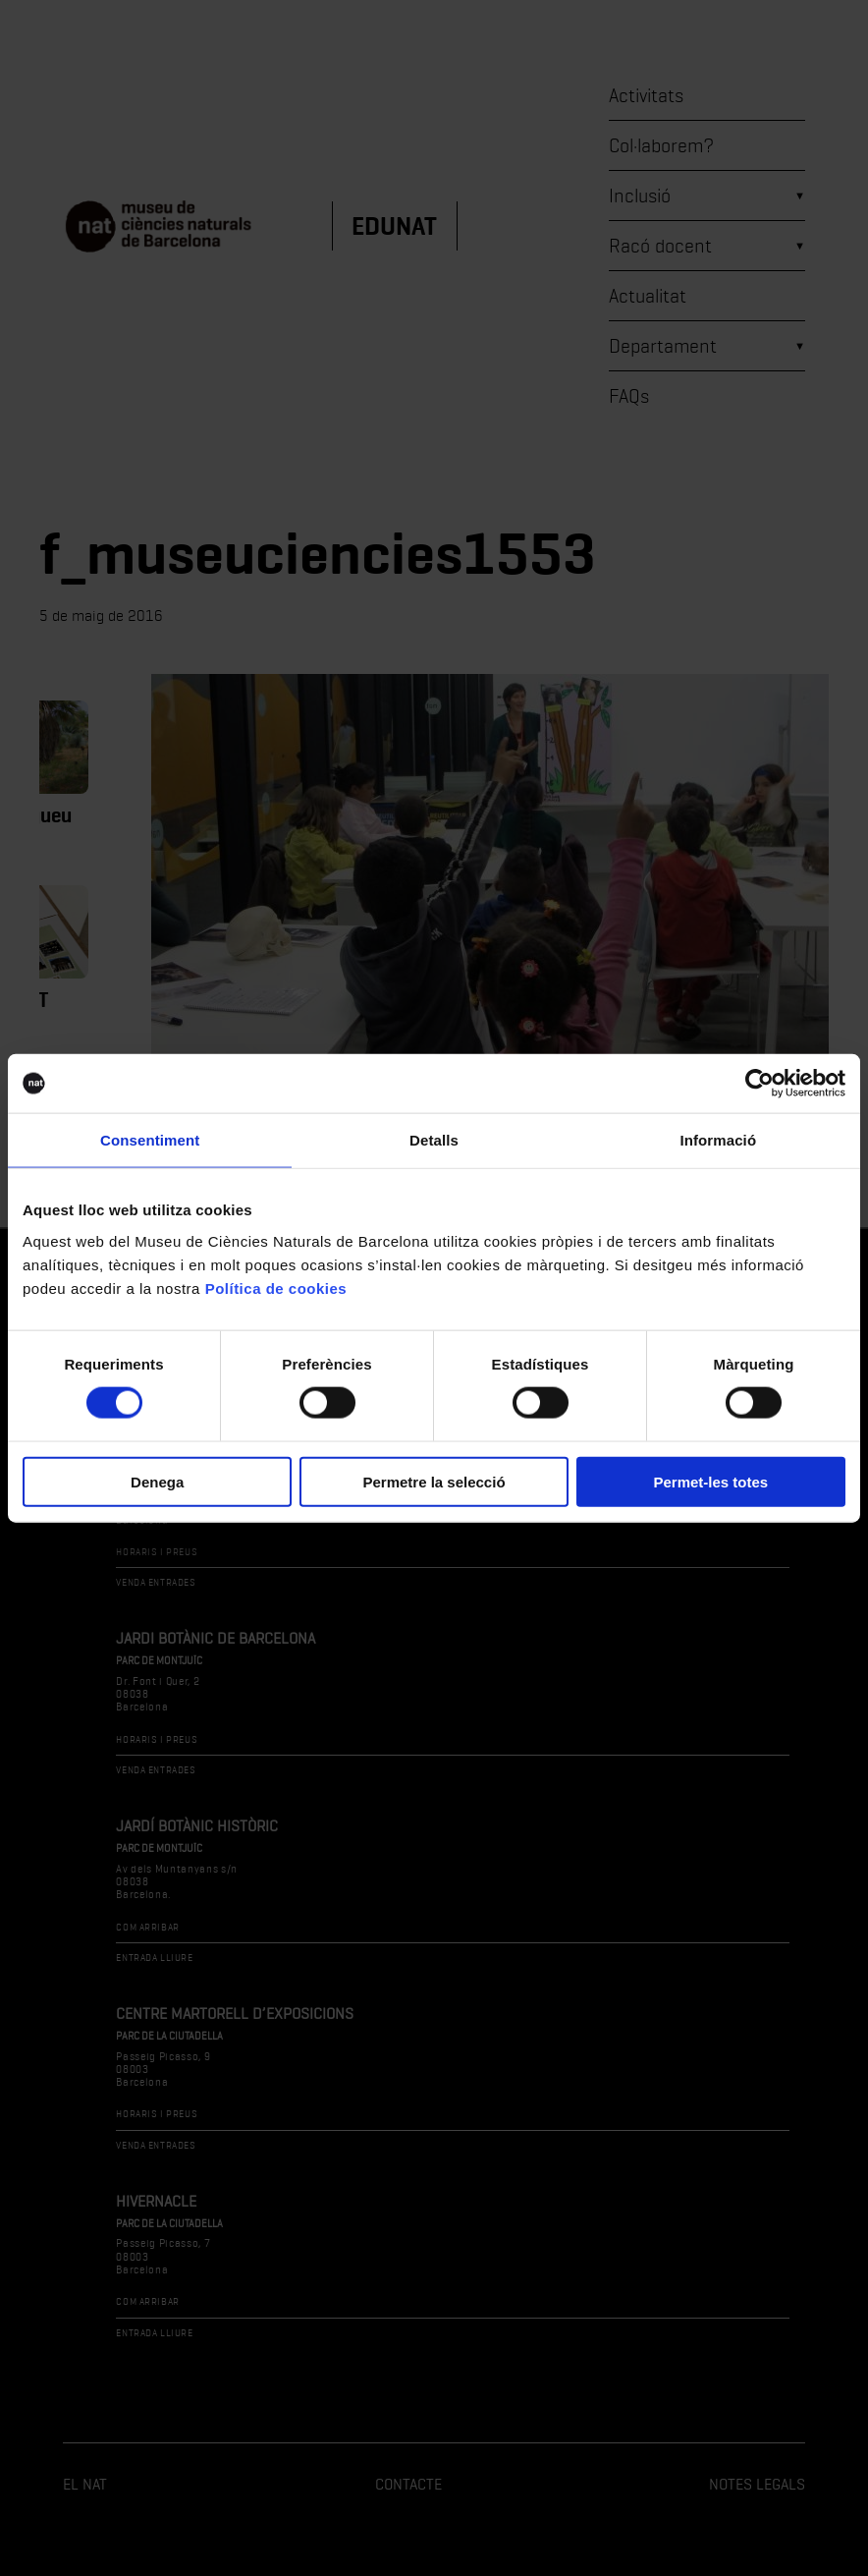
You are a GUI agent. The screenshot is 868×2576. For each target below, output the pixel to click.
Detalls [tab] (434, 1140)
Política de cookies (276, 1287)
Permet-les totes (710, 1481)
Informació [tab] (717, 1140)
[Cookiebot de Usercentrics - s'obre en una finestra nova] (759, 1083)
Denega (157, 1481)
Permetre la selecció (433, 1481)
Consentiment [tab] (149, 1140)
